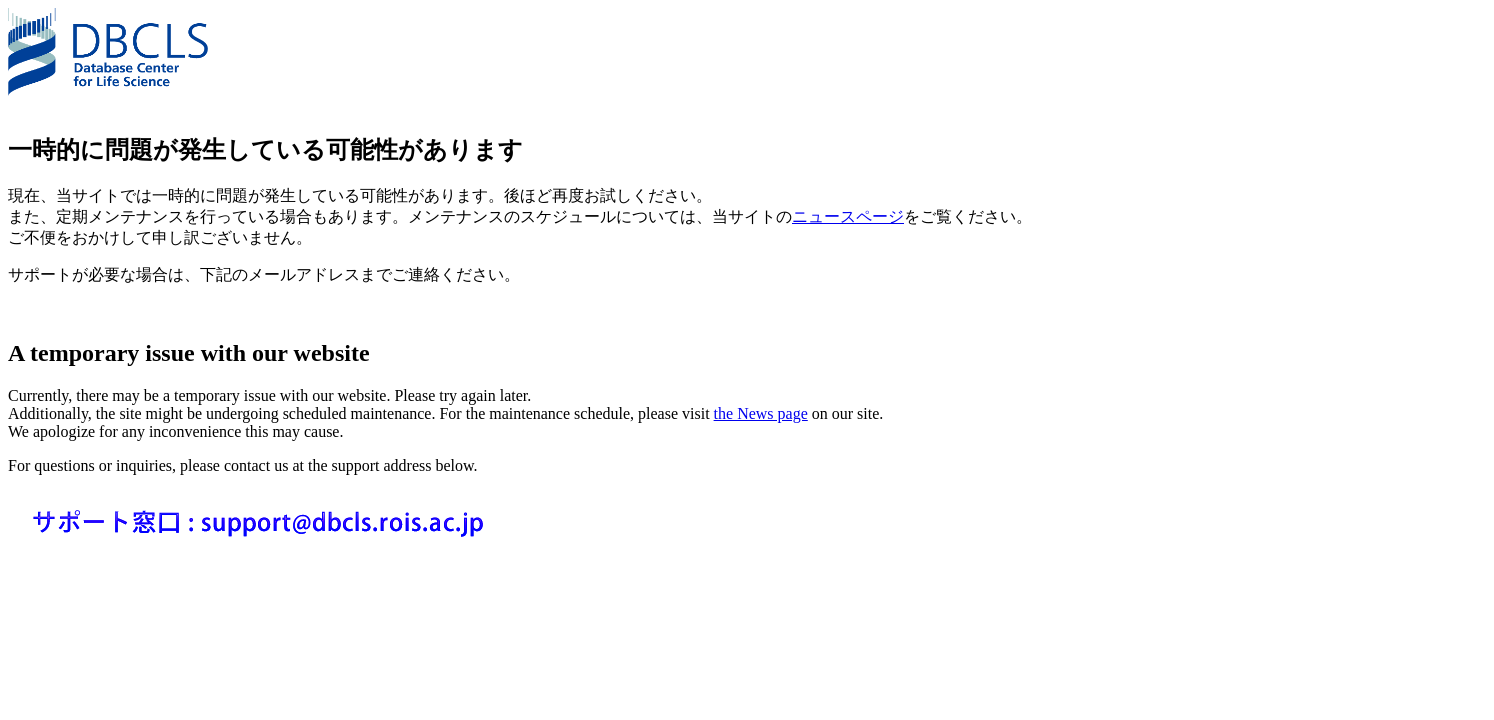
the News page (761, 413)
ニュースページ (848, 216)
